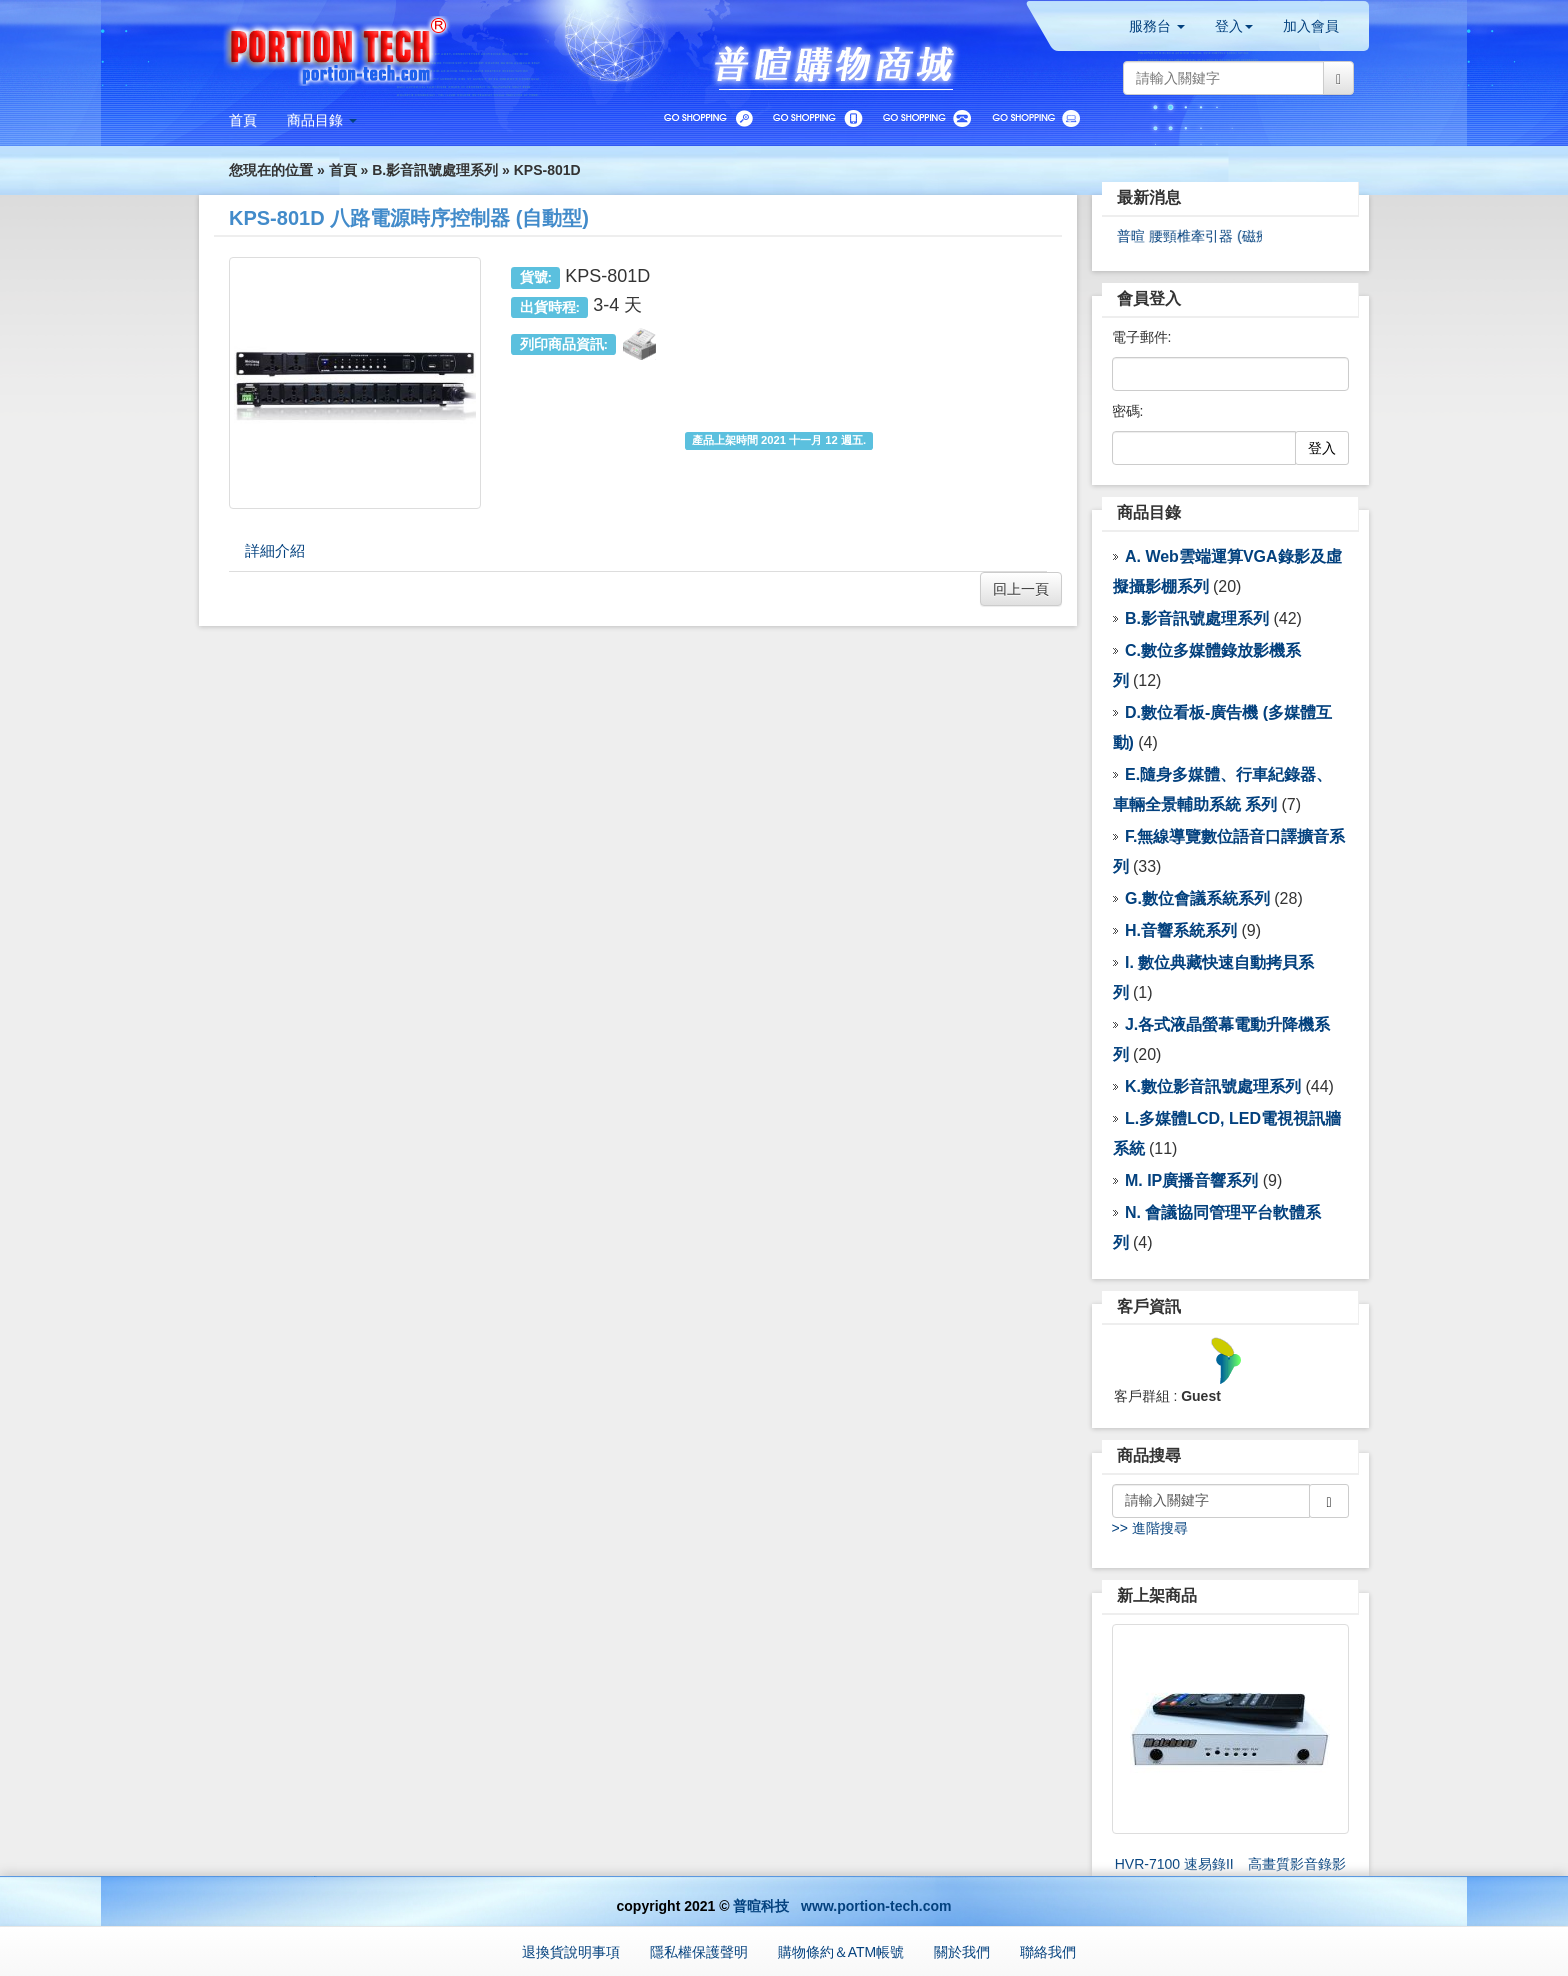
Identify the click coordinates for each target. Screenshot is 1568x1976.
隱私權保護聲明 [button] (699, 1952)
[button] (322, 120)
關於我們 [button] (962, 1952)
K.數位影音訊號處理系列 (1213, 1086)
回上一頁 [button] (1021, 589)
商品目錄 (1149, 512)
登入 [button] (1234, 26)
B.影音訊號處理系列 (435, 170)
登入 (1322, 448)
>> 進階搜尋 (1150, 1528)
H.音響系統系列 (1181, 930)
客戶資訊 (1149, 1306)
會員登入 (1149, 298)
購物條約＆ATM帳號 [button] (841, 1952)
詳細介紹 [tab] (275, 550)
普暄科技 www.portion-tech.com (842, 1906)
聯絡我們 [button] (1048, 1952)
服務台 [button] (1157, 26)
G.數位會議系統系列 (1197, 898)
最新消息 (1149, 197)
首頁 (343, 170)
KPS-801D (547, 170)
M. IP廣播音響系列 (1191, 1180)
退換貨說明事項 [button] (571, 1952)
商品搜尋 (1149, 1455)
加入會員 (1311, 26)
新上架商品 (1157, 1595)
